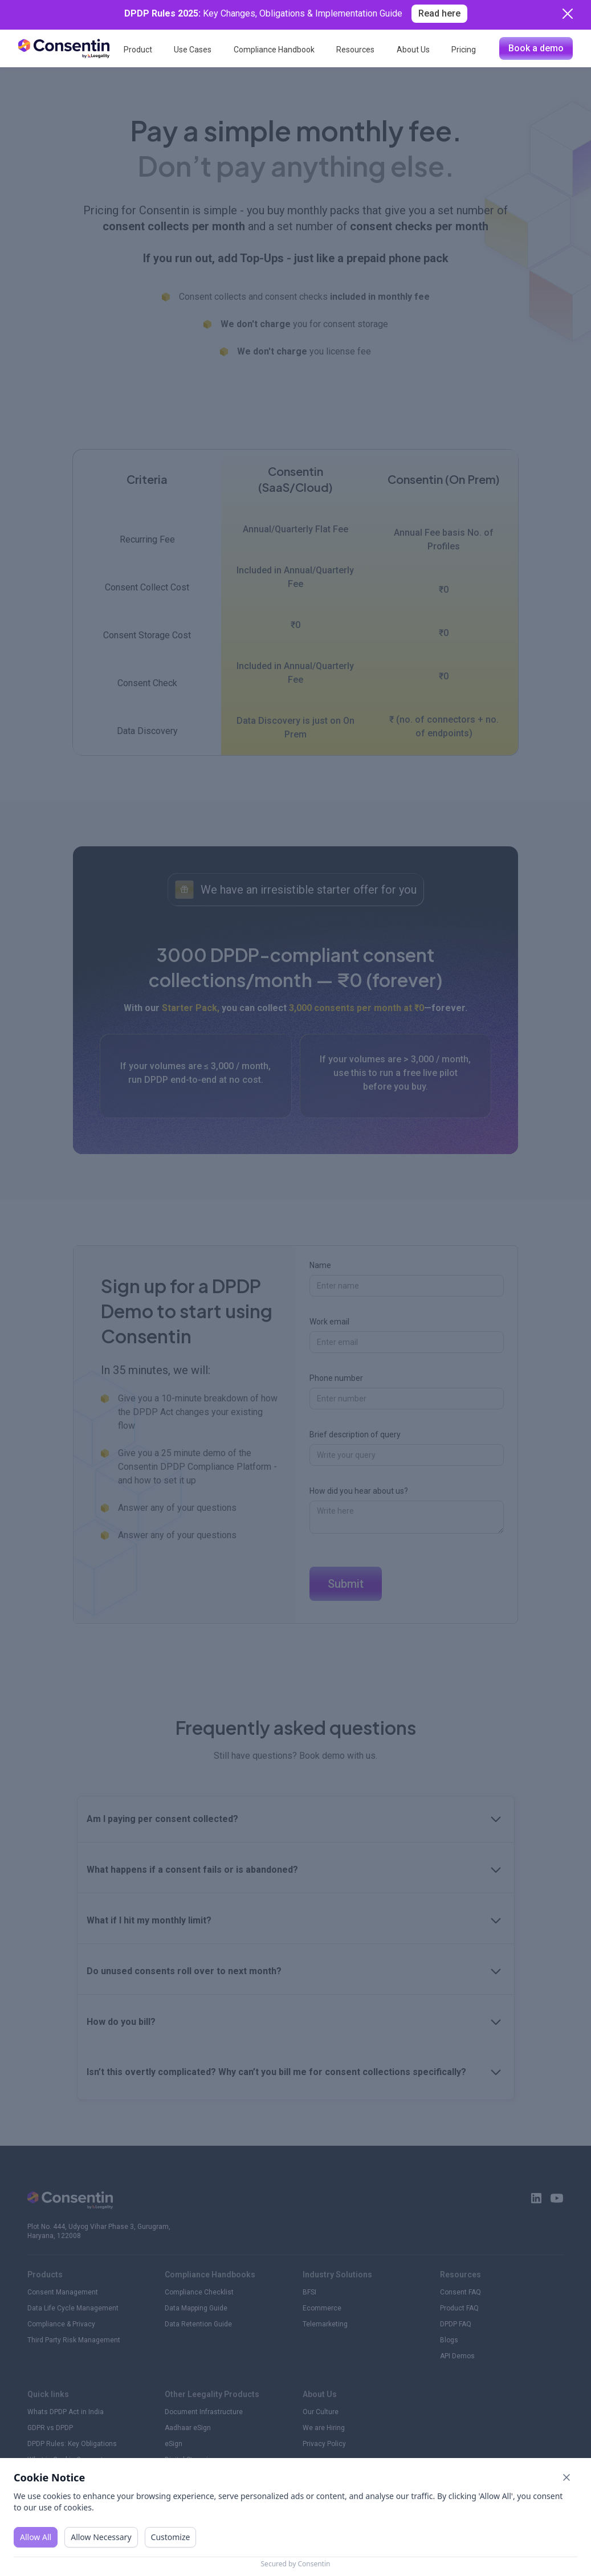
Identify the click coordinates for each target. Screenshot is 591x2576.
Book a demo (536, 48)
